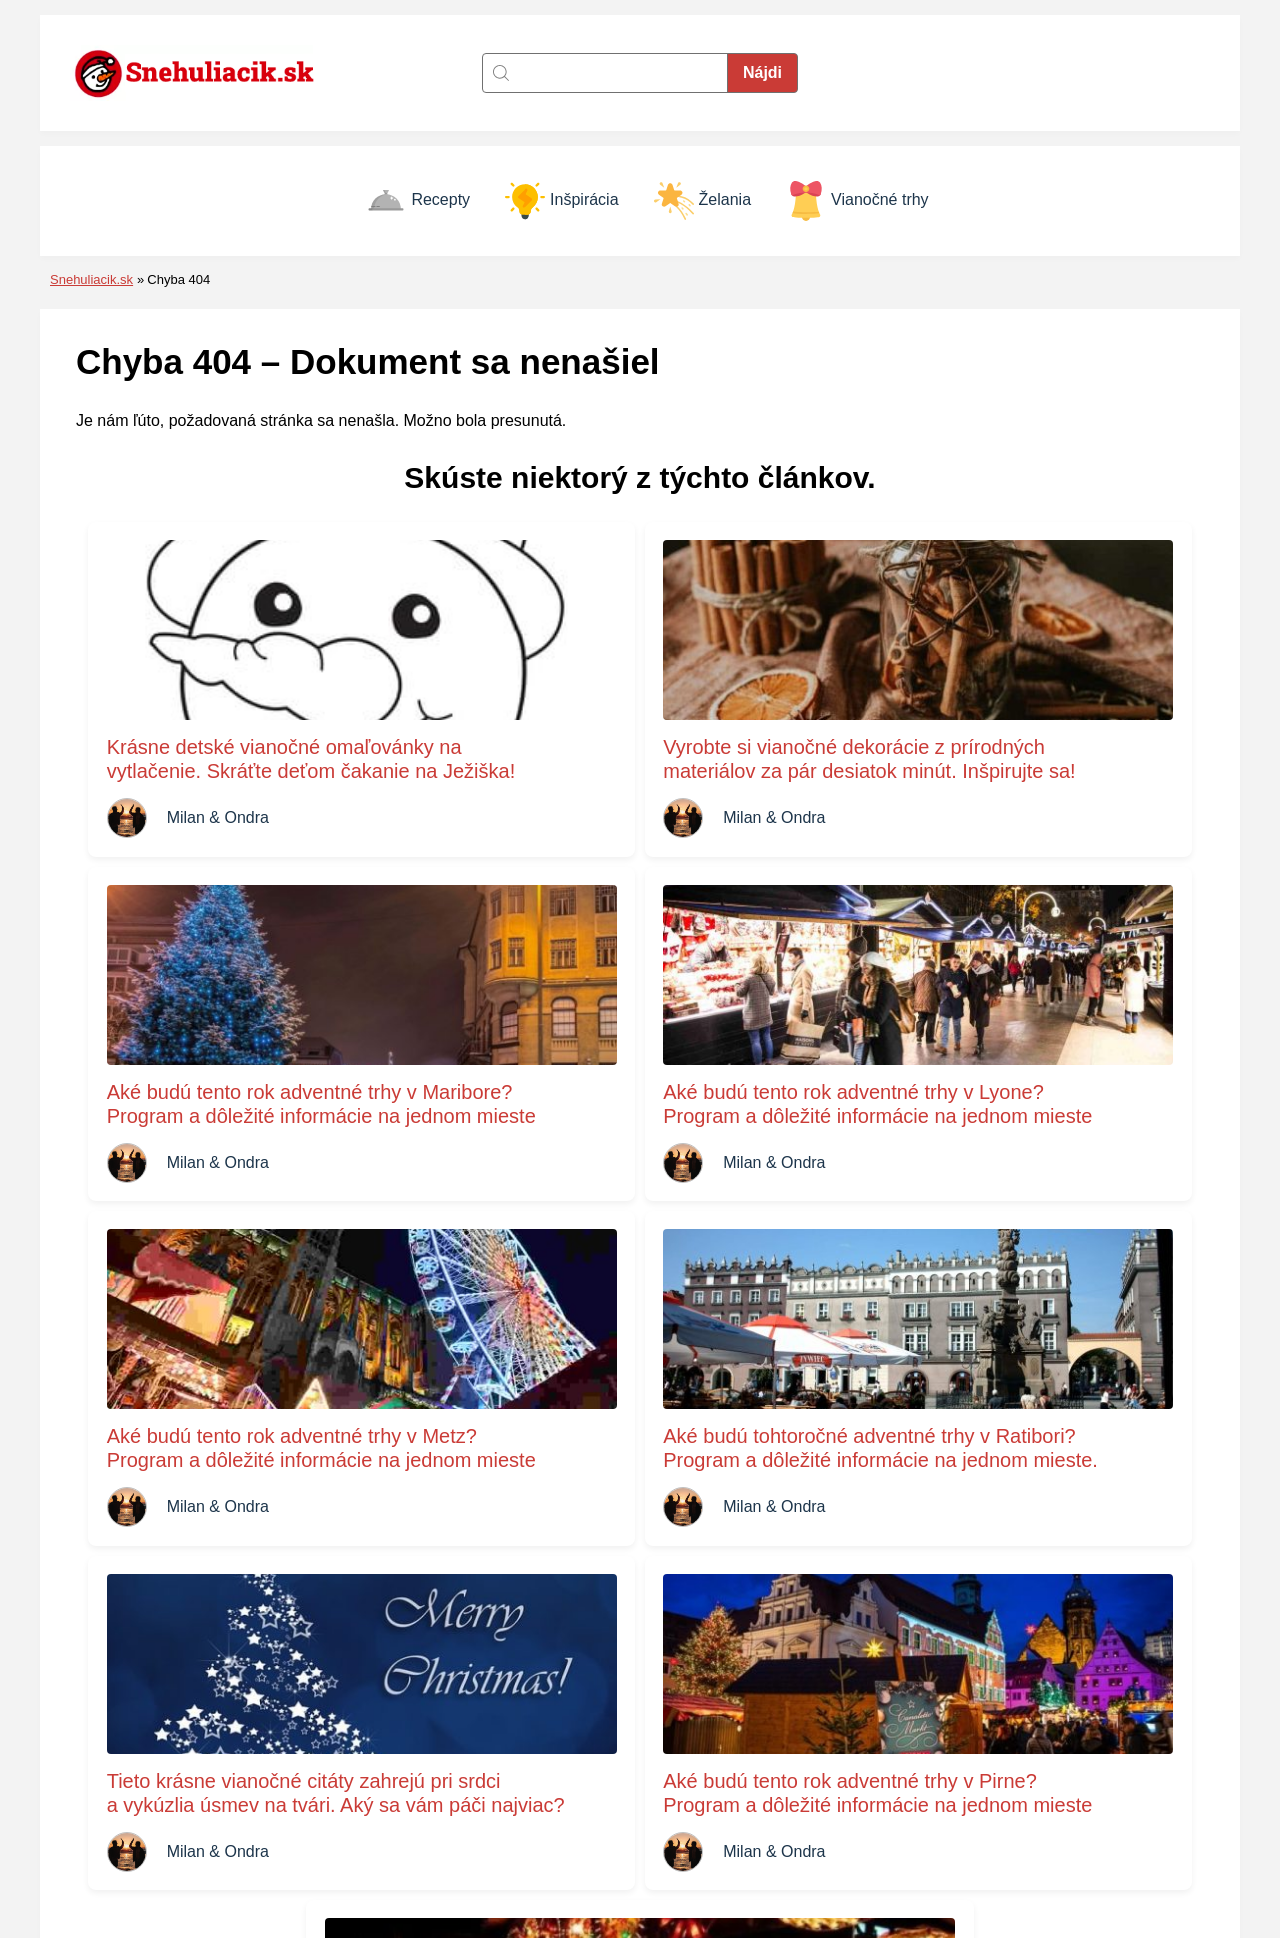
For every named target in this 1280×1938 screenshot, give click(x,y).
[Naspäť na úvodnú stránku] (205, 73)
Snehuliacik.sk (91, 279)
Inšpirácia (561, 201)
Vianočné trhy (857, 201)
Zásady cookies (702, 1745)
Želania (702, 201)
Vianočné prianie (991, 1801)
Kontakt (673, 1716)
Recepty (418, 201)
